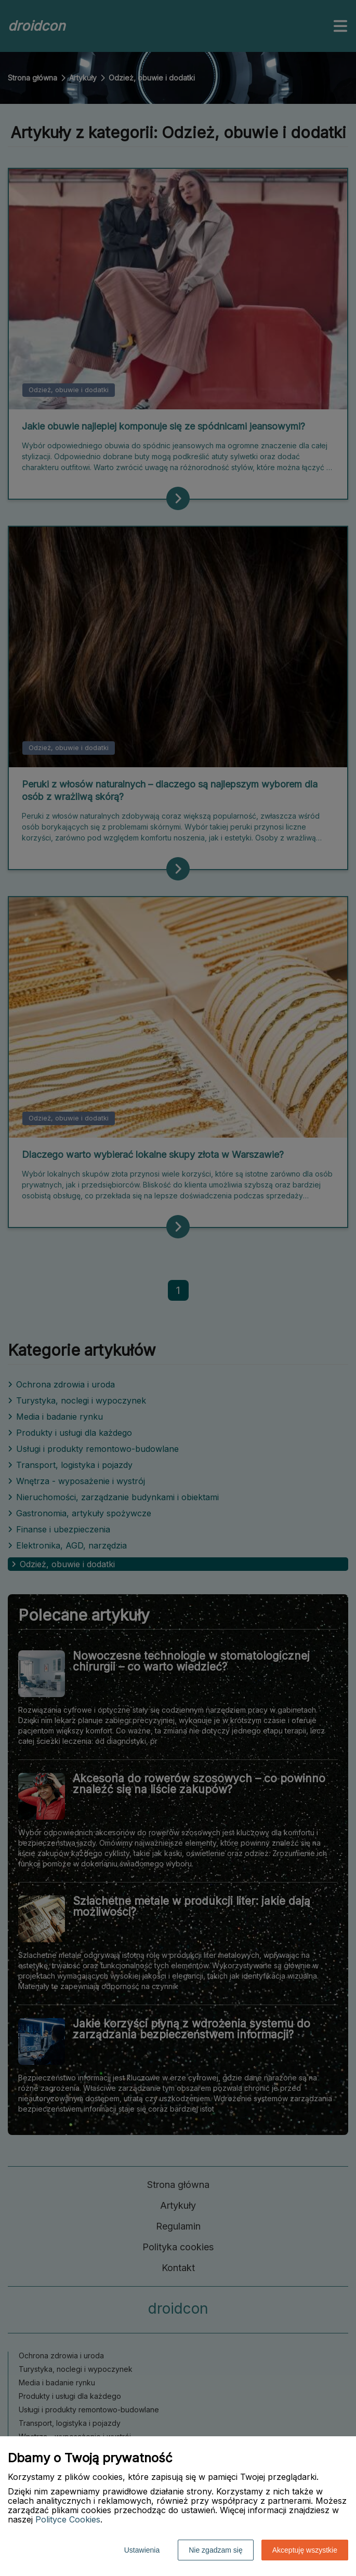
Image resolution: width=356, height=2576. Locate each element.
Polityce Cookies (67, 2519)
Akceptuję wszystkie (304, 2550)
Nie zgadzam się (216, 2550)
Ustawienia (142, 2550)
